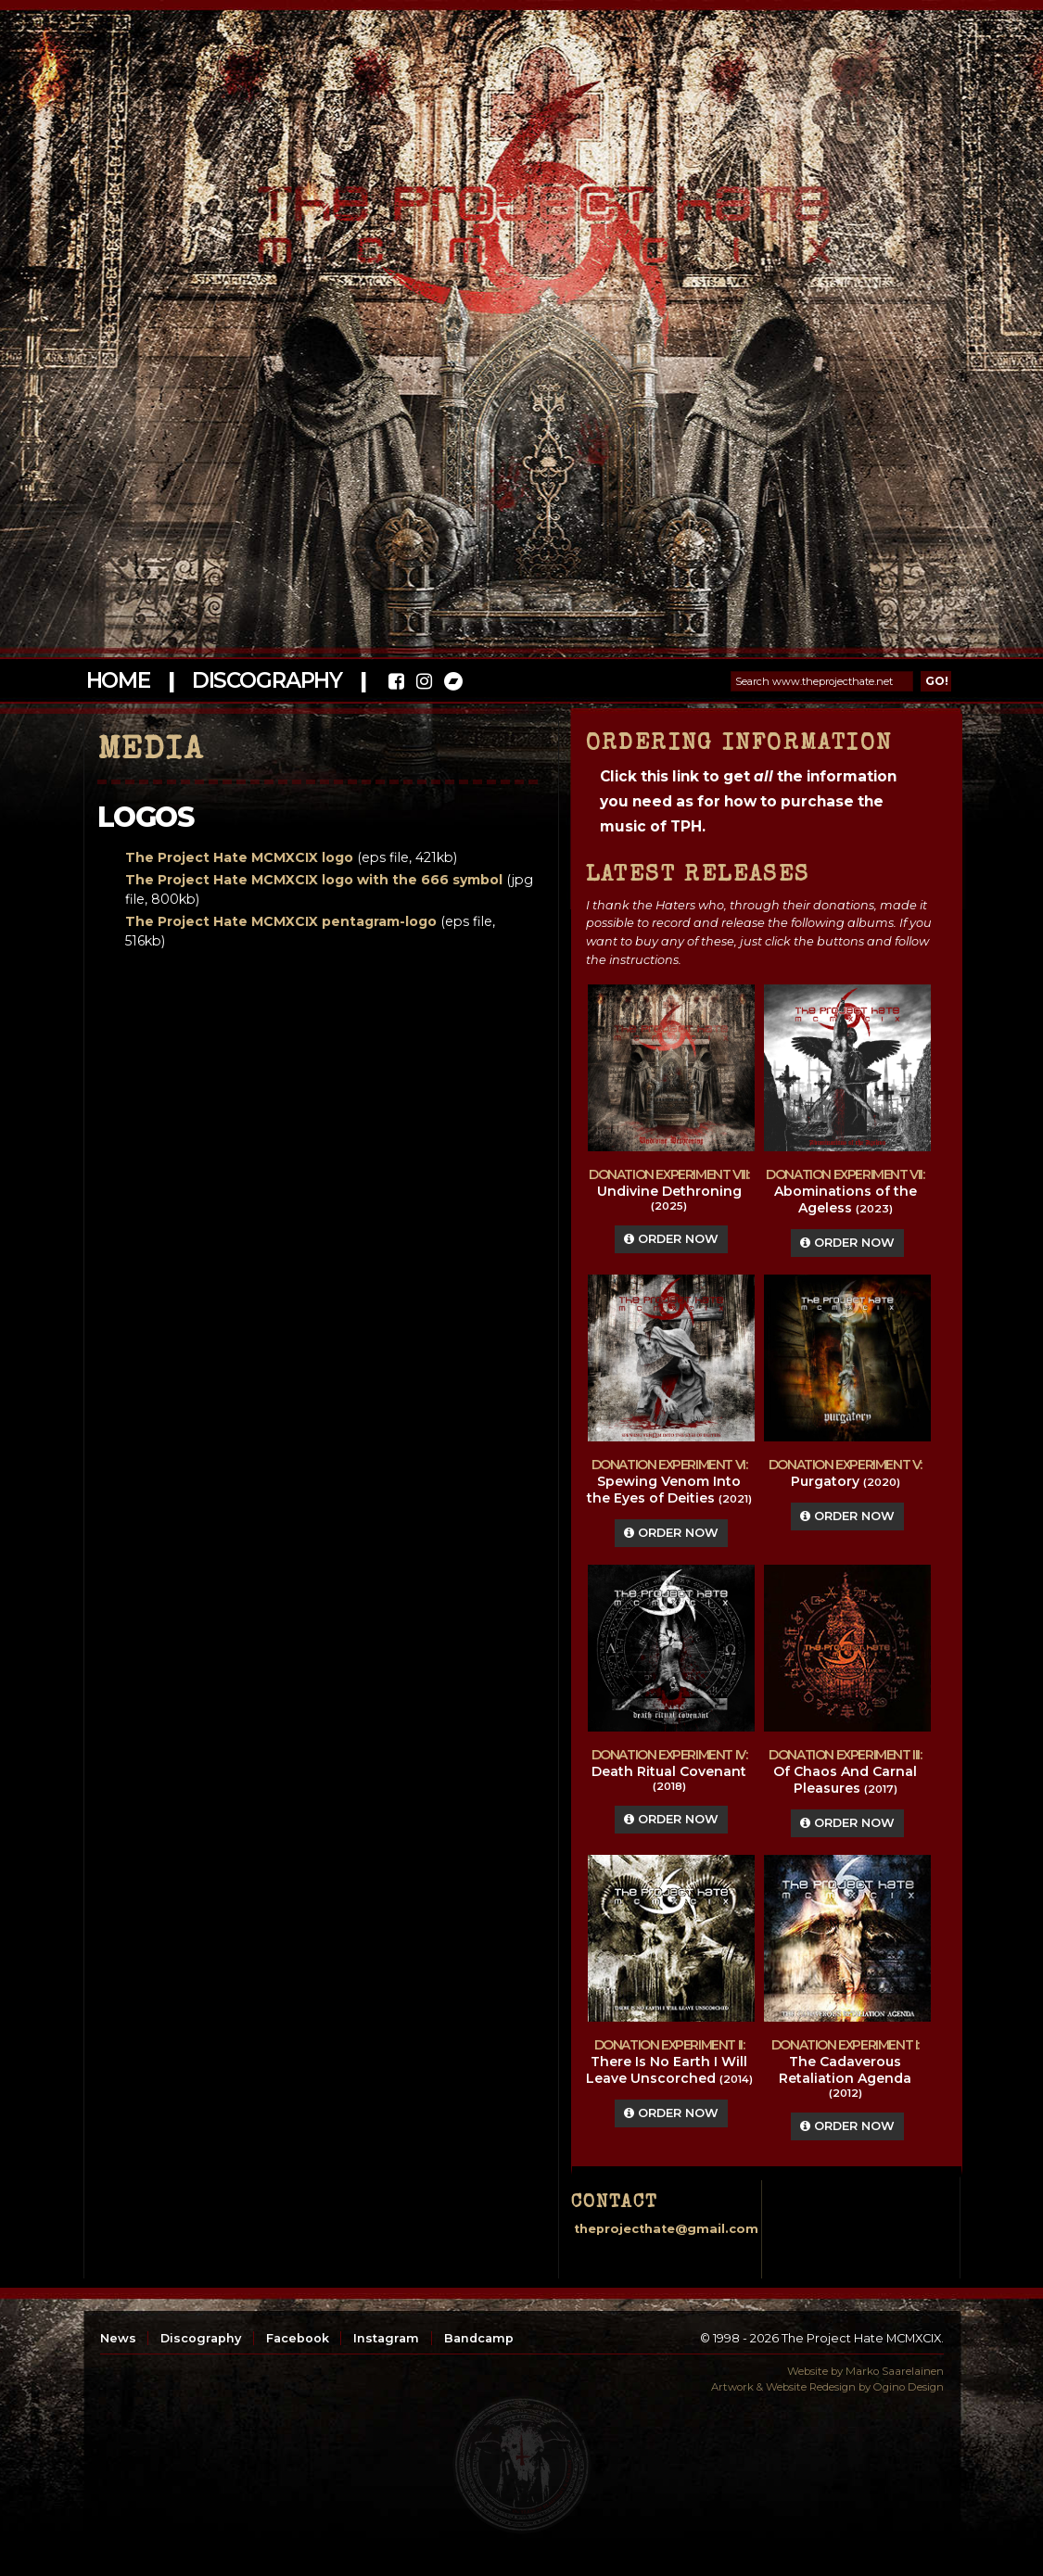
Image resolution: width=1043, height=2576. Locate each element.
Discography (267, 680)
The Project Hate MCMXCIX (518, 213)
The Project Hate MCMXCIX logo (239, 857)
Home (118, 680)
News (118, 2338)
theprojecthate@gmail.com (666, 2229)
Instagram (386, 2338)
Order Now (671, 1239)
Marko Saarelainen (895, 2371)
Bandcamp (479, 2338)
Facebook (297, 2338)
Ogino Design (908, 2386)
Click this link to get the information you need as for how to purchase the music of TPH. (748, 801)
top (521, 2464)
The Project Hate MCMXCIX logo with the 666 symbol (313, 879)
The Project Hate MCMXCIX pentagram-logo (281, 921)
